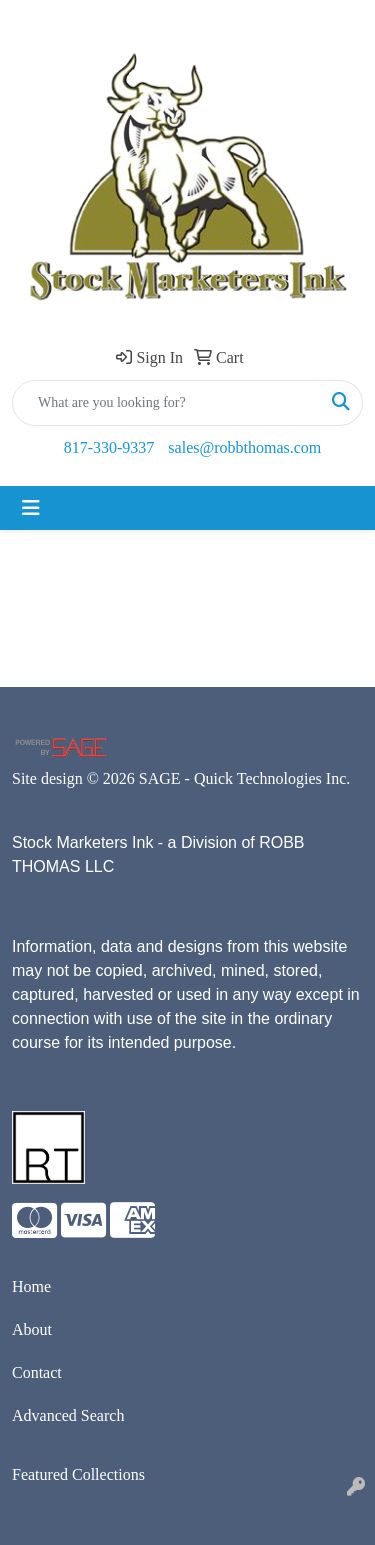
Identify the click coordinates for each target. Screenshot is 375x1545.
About (32, 1329)
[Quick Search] (166, 403)
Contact (37, 1372)
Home (31, 1286)
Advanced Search (68, 1415)
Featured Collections (78, 1474)
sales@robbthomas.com (244, 447)
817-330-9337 (109, 447)
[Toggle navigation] (31, 508)
